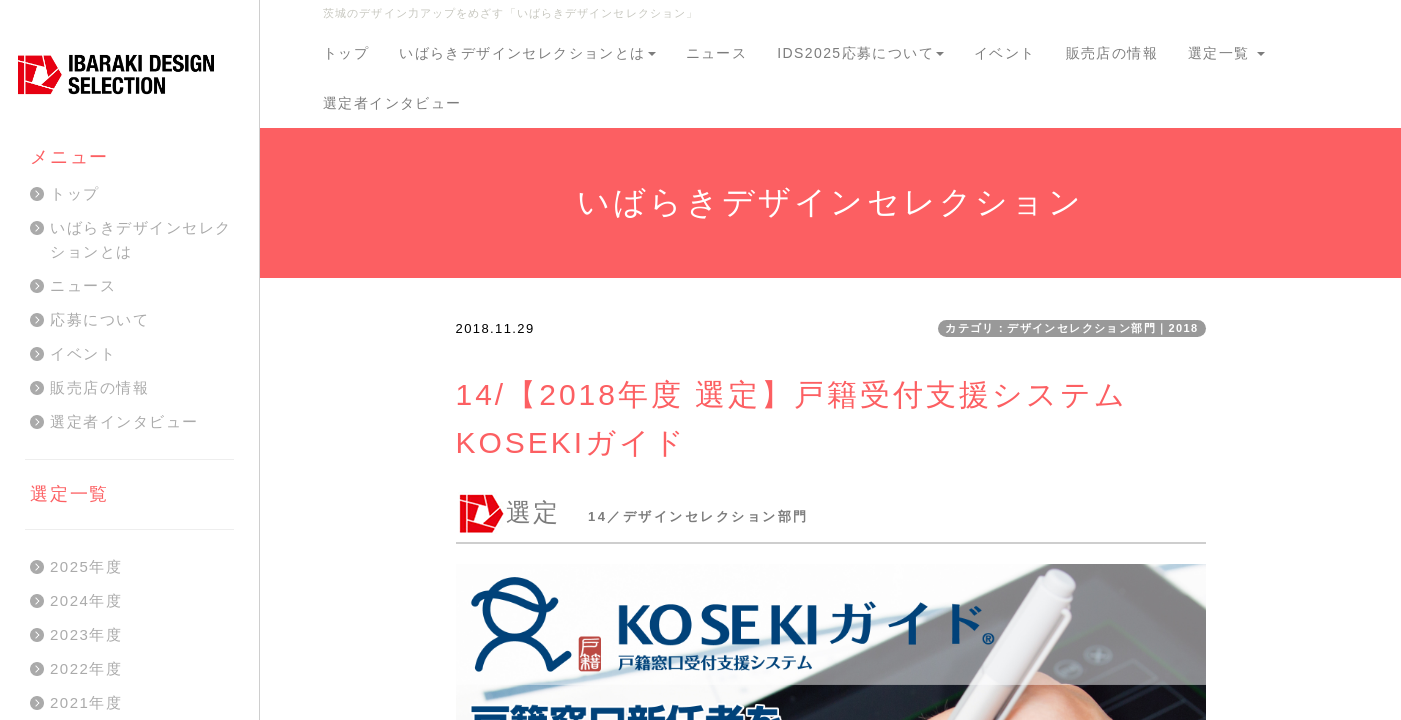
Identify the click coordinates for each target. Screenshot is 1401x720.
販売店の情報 (1112, 53)
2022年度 (86, 668)
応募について (99, 319)
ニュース (717, 53)
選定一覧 (1226, 53)
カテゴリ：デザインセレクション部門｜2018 (1071, 328)
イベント (1005, 53)
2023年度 (86, 634)
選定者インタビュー (392, 103)
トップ (346, 53)
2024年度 (86, 600)
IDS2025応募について (860, 53)
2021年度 (86, 702)
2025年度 (86, 566)
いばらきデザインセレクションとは (527, 53)
